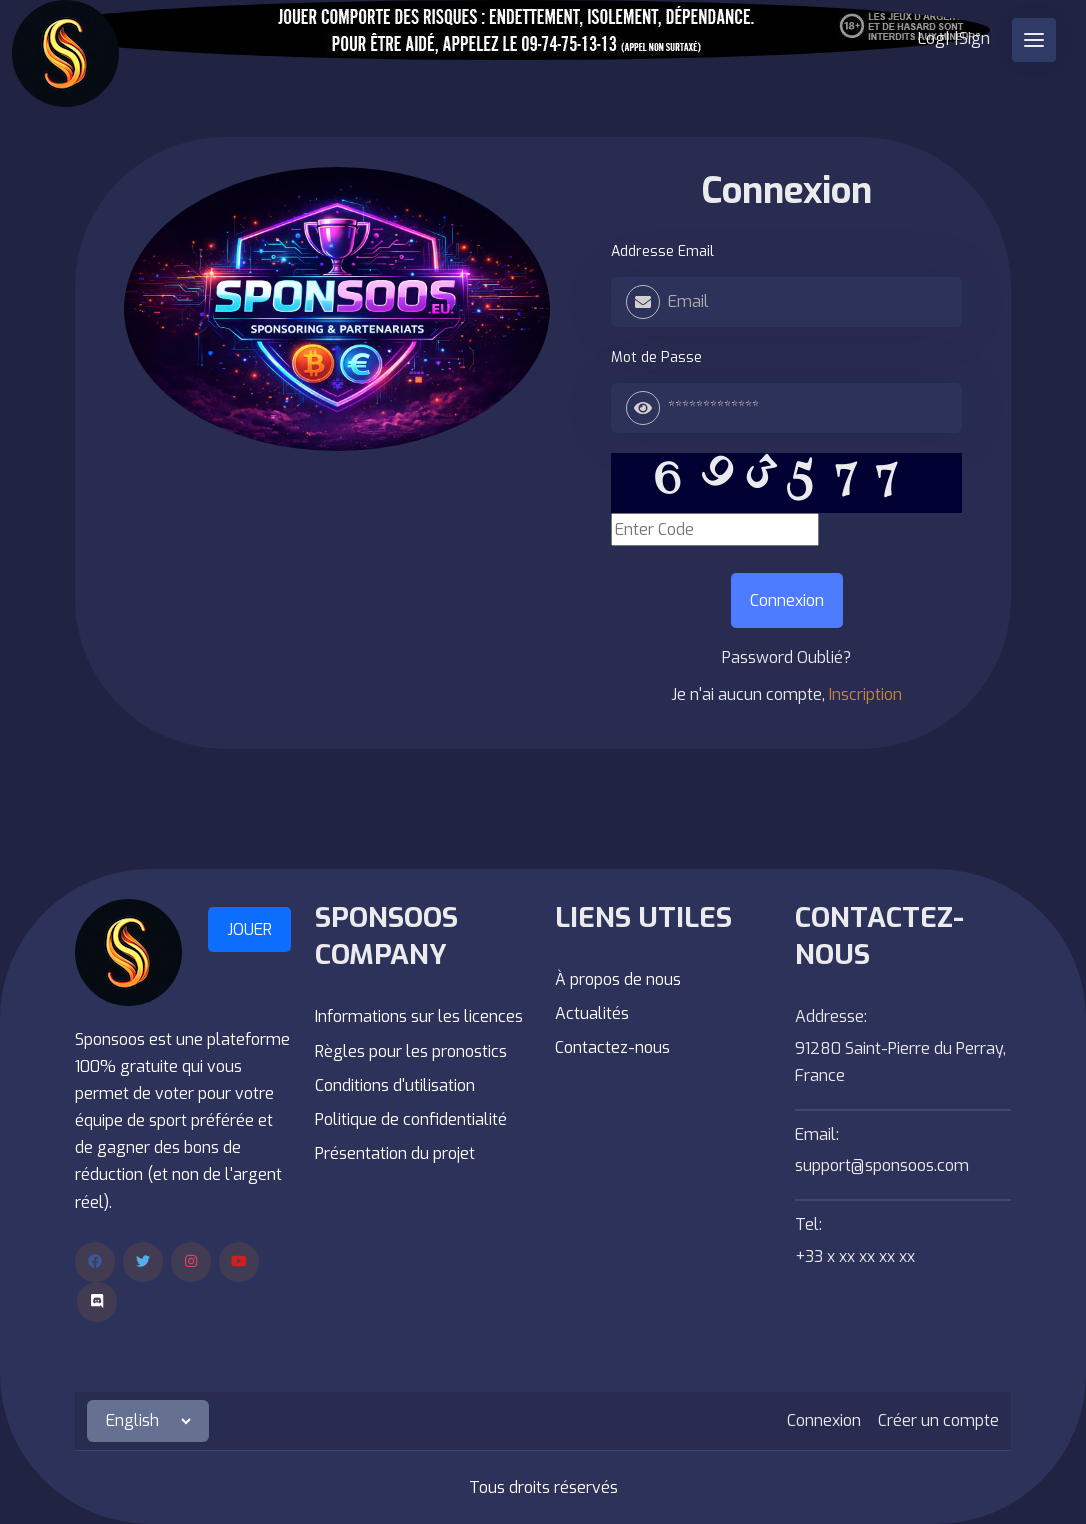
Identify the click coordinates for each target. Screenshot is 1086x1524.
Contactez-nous (612, 1047)
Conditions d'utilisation (395, 1085)
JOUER (249, 929)
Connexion (786, 191)
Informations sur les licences (419, 1016)
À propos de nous (618, 979)
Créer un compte (938, 1420)
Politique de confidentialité (411, 1119)
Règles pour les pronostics (411, 1051)
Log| (934, 38)
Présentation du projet (395, 1153)
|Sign (972, 38)
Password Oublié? (786, 657)
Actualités (592, 1013)
